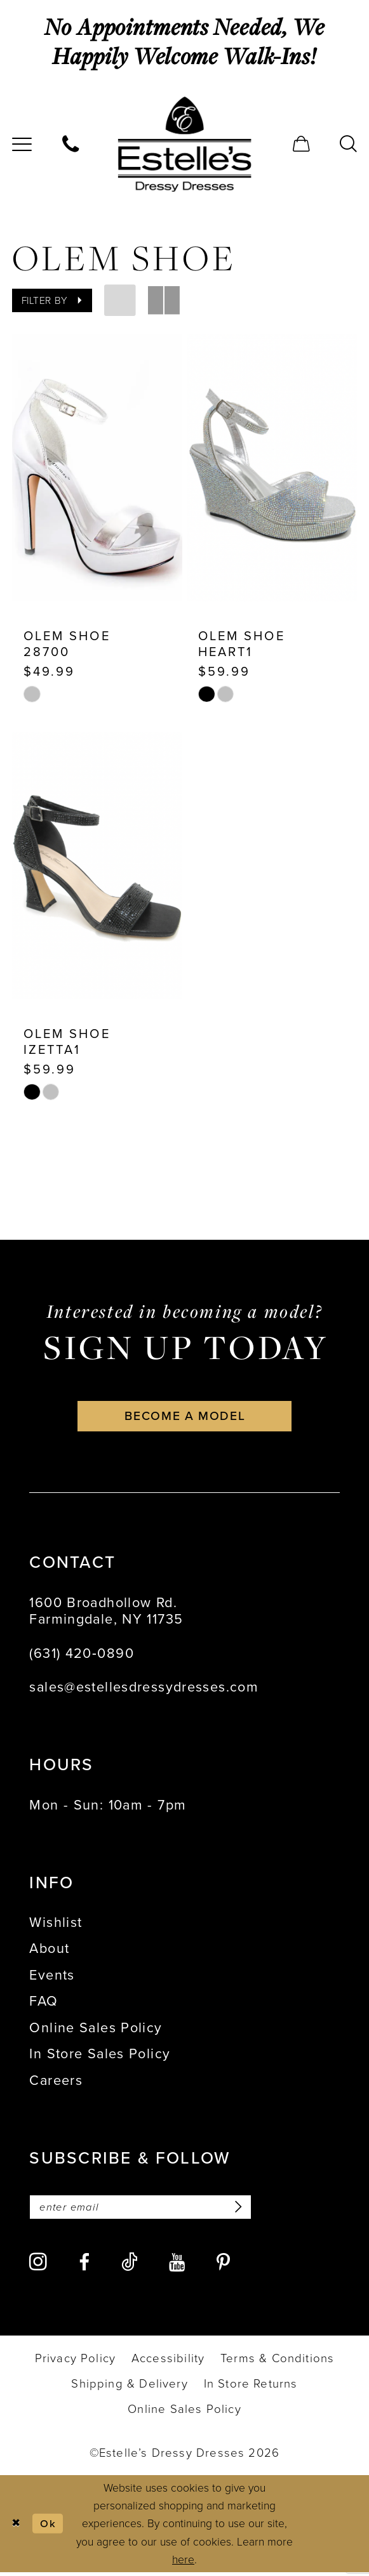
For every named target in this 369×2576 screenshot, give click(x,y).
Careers (56, 2083)
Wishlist (55, 1925)
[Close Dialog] (16, 2527)
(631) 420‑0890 (81, 1656)
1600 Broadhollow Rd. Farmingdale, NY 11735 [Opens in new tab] (106, 1613)
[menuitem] (70, 144)
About (49, 1952)
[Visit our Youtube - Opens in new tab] (177, 2266)
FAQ (43, 2004)
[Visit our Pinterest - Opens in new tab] (223, 2266)
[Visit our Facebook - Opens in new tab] (84, 2266)
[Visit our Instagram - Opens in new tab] (38, 2266)
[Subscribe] (244, 2210)
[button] (301, 144)
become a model (185, 1418)
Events (51, 1978)
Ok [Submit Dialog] (49, 2527)
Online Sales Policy (95, 2030)
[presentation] (97, 467)
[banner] (184, 143)
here (183, 2563)
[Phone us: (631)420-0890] (70, 144)
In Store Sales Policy (99, 2057)
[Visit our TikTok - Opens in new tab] (129, 2265)
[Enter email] (144, 2210)
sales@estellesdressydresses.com (143, 1690)
